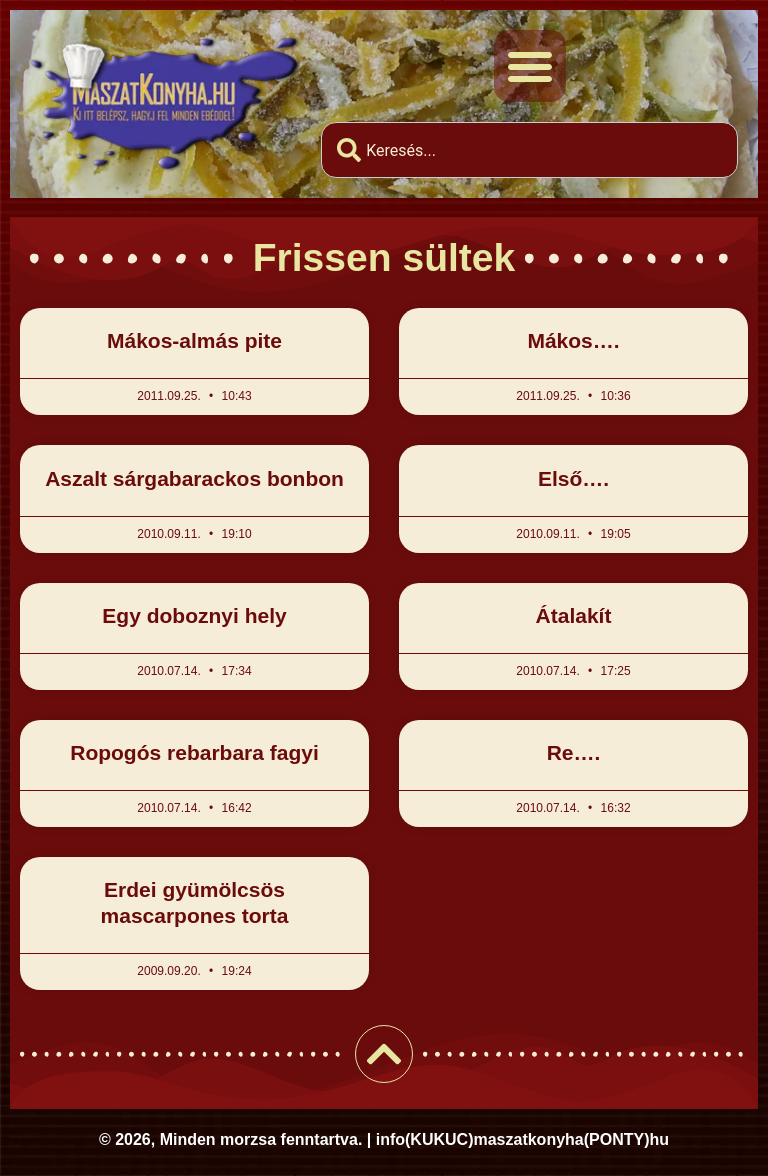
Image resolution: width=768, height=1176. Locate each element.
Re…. (574, 752)
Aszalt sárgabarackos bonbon (194, 478)
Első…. (573, 478)
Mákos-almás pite (194, 340)
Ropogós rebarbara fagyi (194, 752)
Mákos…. (573, 340)
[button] (530, 66)
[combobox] (529, 150)
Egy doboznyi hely (194, 615)
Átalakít (574, 615)
